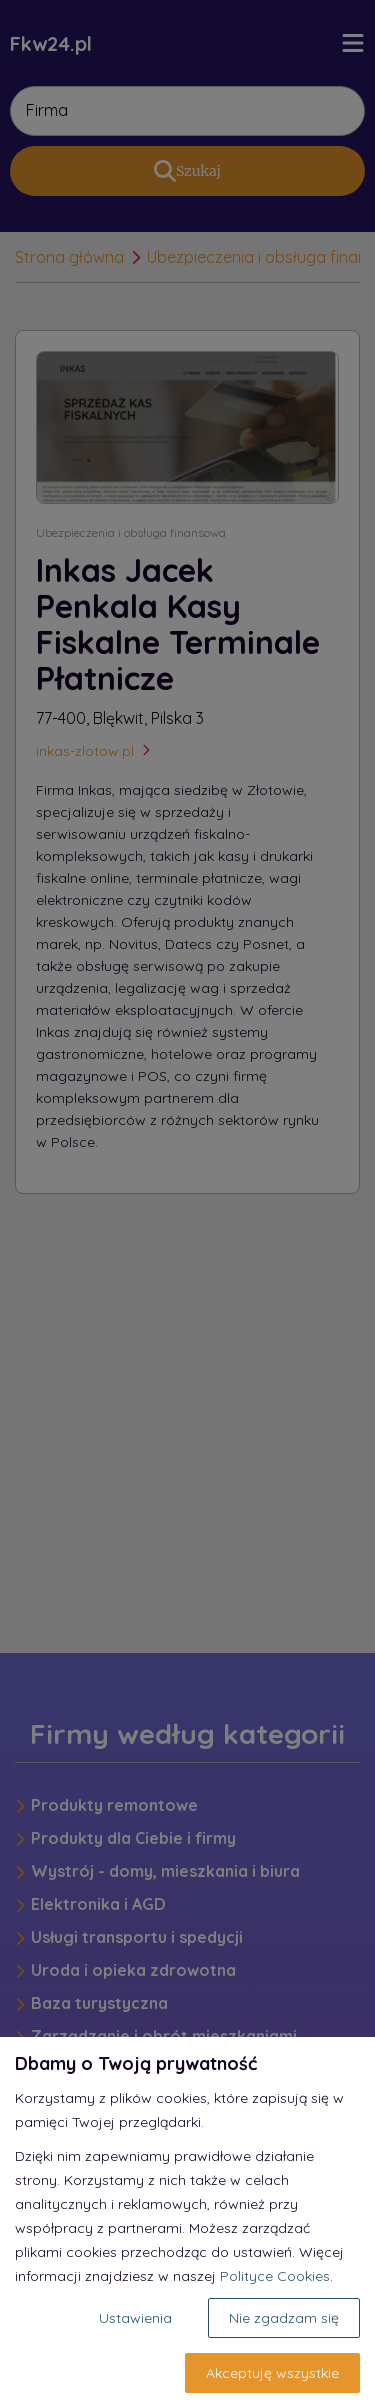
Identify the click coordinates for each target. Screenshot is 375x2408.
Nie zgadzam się (284, 2318)
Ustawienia (135, 2318)
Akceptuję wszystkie (272, 2373)
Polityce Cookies (275, 2276)
